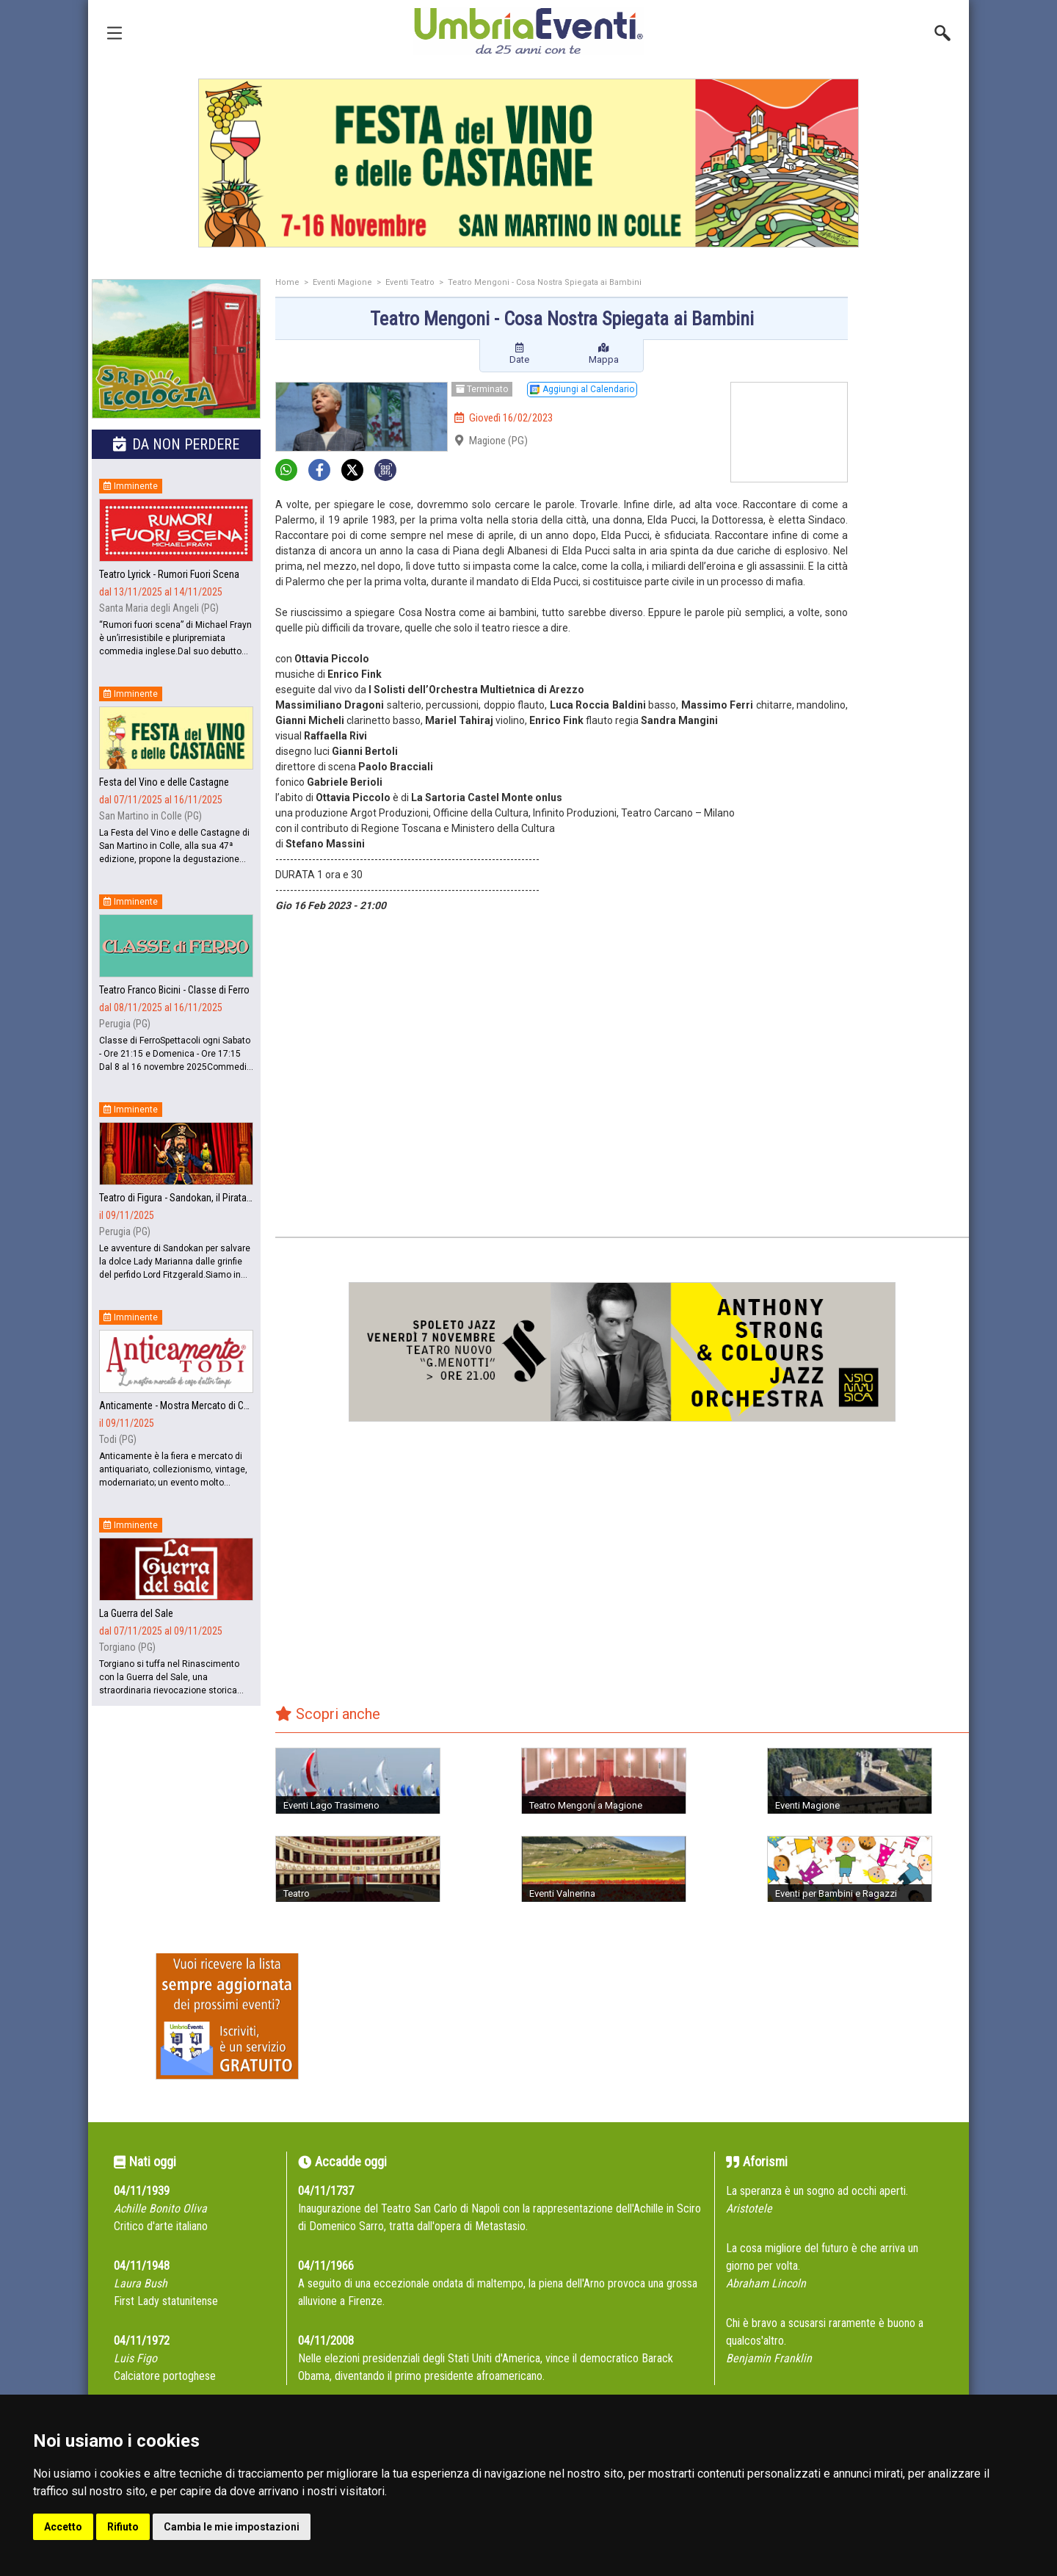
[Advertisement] (914, 512)
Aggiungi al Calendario (582, 389)
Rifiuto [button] (123, 2527)
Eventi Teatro (410, 282)
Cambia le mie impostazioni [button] (231, 2527)
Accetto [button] (63, 2527)
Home (287, 282)
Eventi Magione (342, 282)
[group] (528, 163)
